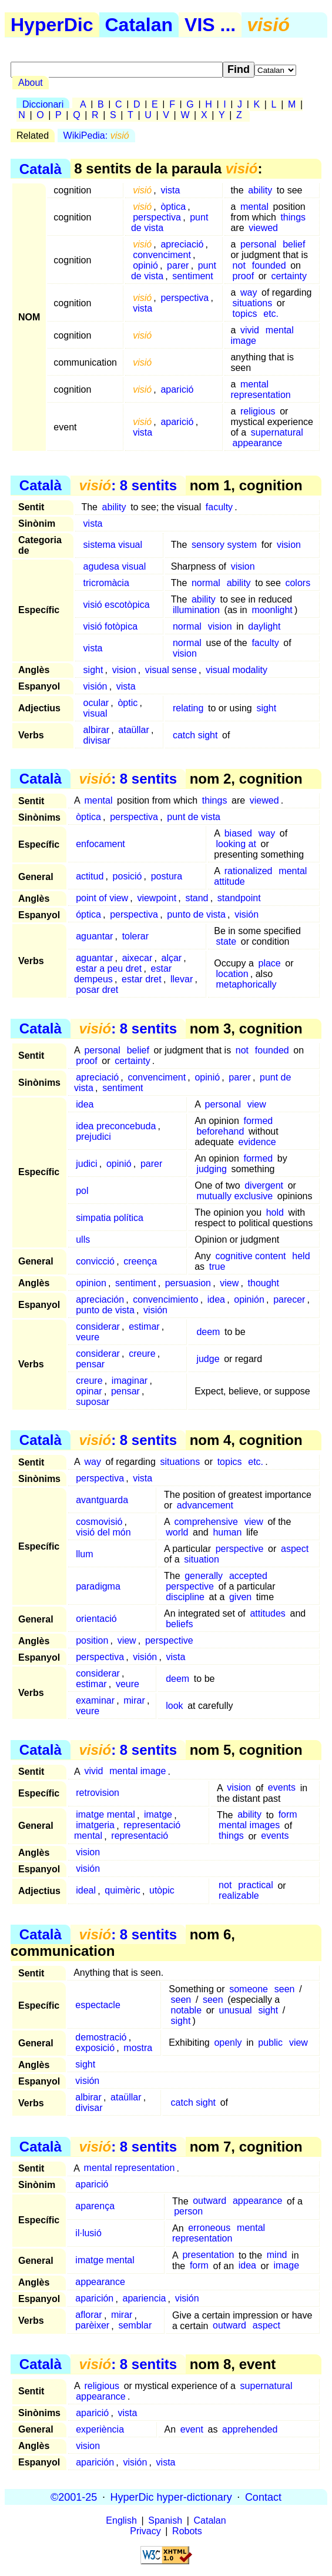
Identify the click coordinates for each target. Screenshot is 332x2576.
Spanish (165, 2520)
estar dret (142, 979)
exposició (95, 2048)
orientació (96, 1619)
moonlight (271, 610)
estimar (144, 1327)
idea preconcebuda (116, 1126)
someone (248, 1989)
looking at (236, 844)
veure (87, 1337)
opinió (145, 265)
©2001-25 (74, 2497)
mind (277, 2255)
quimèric (122, 1891)
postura (166, 876)
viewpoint (156, 898)
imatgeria (95, 1826)
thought (263, 1283)
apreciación (100, 1299)
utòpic (162, 1891)
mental (254, 207)
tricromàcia (106, 583)
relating (188, 708)
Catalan (139, 24)
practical (255, 1886)
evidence (257, 1142)
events (282, 1788)
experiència (100, 2429)
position (92, 1640)
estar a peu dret (109, 968)
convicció (95, 1261)
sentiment (192, 276)
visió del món (103, 1532)
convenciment (162, 255)
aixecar (137, 958)
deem (208, 1332)
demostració (100, 2037)
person (188, 2212)
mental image (137, 1772)
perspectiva (157, 217)
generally (204, 1576)
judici (86, 1164)
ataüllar (133, 730)
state (226, 941)
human (227, 1532)
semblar (135, 2326)
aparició (176, 389)
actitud (89, 876)
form (288, 1815)
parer (178, 265)
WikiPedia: (96, 135)
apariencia (144, 2299)
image (286, 2266)
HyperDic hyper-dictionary (171, 2497)
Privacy (145, 2531)
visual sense (171, 670)
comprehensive (206, 1522)
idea (84, 1104)
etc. (271, 314)
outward (209, 2201)
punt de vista (193, 817)
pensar (90, 1364)
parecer (289, 1299)
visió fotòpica (110, 626)
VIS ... (210, 24)
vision (289, 545)
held (301, 1256)
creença (140, 1261)
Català (40, 168)
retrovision (97, 1793)
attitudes (267, 1613)
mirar (134, 1700)
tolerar (135, 936)
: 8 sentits (128, 485)
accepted (248, 1576)
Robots (187, 2531)
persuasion (188, 1283)
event (191, 2429)
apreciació (181, 244)
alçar (171, 958)
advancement (205, 1505)
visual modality (236, 670)
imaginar (129, 1381)
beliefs (179, 1624)
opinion (91, 1283)
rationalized (248, 871)
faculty (219, 507)
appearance (258, 443)
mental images (249, 1826)
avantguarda (102, 1500)
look (174, 1706)
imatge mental (105, 1815)
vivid (249, 330)
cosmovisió (99, 1522)
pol (82, 1191)
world (177, 1532)
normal (206, 583)
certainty (289, 276)
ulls (83, 1239)
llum (84, 1554)
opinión (249, 1299)
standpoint (239, 898)
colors (297, 583)
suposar (92, 1402)
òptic (128, 703)
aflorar (88, 2315)
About (30, 83)
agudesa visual (114, 566)
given (240, 1597)
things (293, 217)
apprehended (249, 2429)
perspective (240, 1549)
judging (211, 1169)
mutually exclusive (234, 1196)
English (121, 2520)
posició (127, 876)
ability (260, 190)
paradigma (98, 1586)
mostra (137, 2048)
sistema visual (112, 545)
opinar (89, 1391)
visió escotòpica (116, 605)
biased (238, 833)
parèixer (92, 2326)
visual (95, 713)
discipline (185, 1597)
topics (245, 314)
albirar (96, 730)
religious (258, 411)
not (239, 265)
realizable (239, 1896)
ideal (86, 1891)
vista (170, 190)
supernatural (277, 432)
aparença (95, 2207)
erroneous (209, 2228)
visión (95, 686)
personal (258, 244)
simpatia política (109, 1218)
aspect (294, 1549)
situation (201, 1559)
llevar (181, 979)
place (269, 963)
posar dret (97, 990)
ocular (96, 703)
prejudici (93, 1137)
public (270, 2043)
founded (269, 265)
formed (258, 1121)
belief (294, 244)
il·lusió (88, 2234)
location (232, 974)
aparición (94, 2299)
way (248, 292)
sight (93, 670)
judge (207, 1359)
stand (196, 898)
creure (142, 1354)
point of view (102, 898)
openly (228, 2043)
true (217, 1267)
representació (139, 1836)
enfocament (100, 844)
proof (243, 276)
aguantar (94, 936)
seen (284, 1989)
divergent (263, 1185)
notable (186, 2010)
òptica (173, 207)
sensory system (224, 545)
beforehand (220, 1131)
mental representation (260, 389)
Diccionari (42, 104)
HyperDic (52, 24)
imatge (158, 1815)
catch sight (195, 735)
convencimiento (165, 1299)
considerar (98, 1327)
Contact (263, 2497)
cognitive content (250, 1256)
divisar (96, 740)
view (256, 1104)
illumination (196, 610)
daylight (264, 626)
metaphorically (246, 984)
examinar (95, 1700)
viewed (263, 228)
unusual (235, 2010)
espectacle (97, 2005)
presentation (208, 2255)
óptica (88, 914)
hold (275, 1212)
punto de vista (196, 914)
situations (253, 303)
